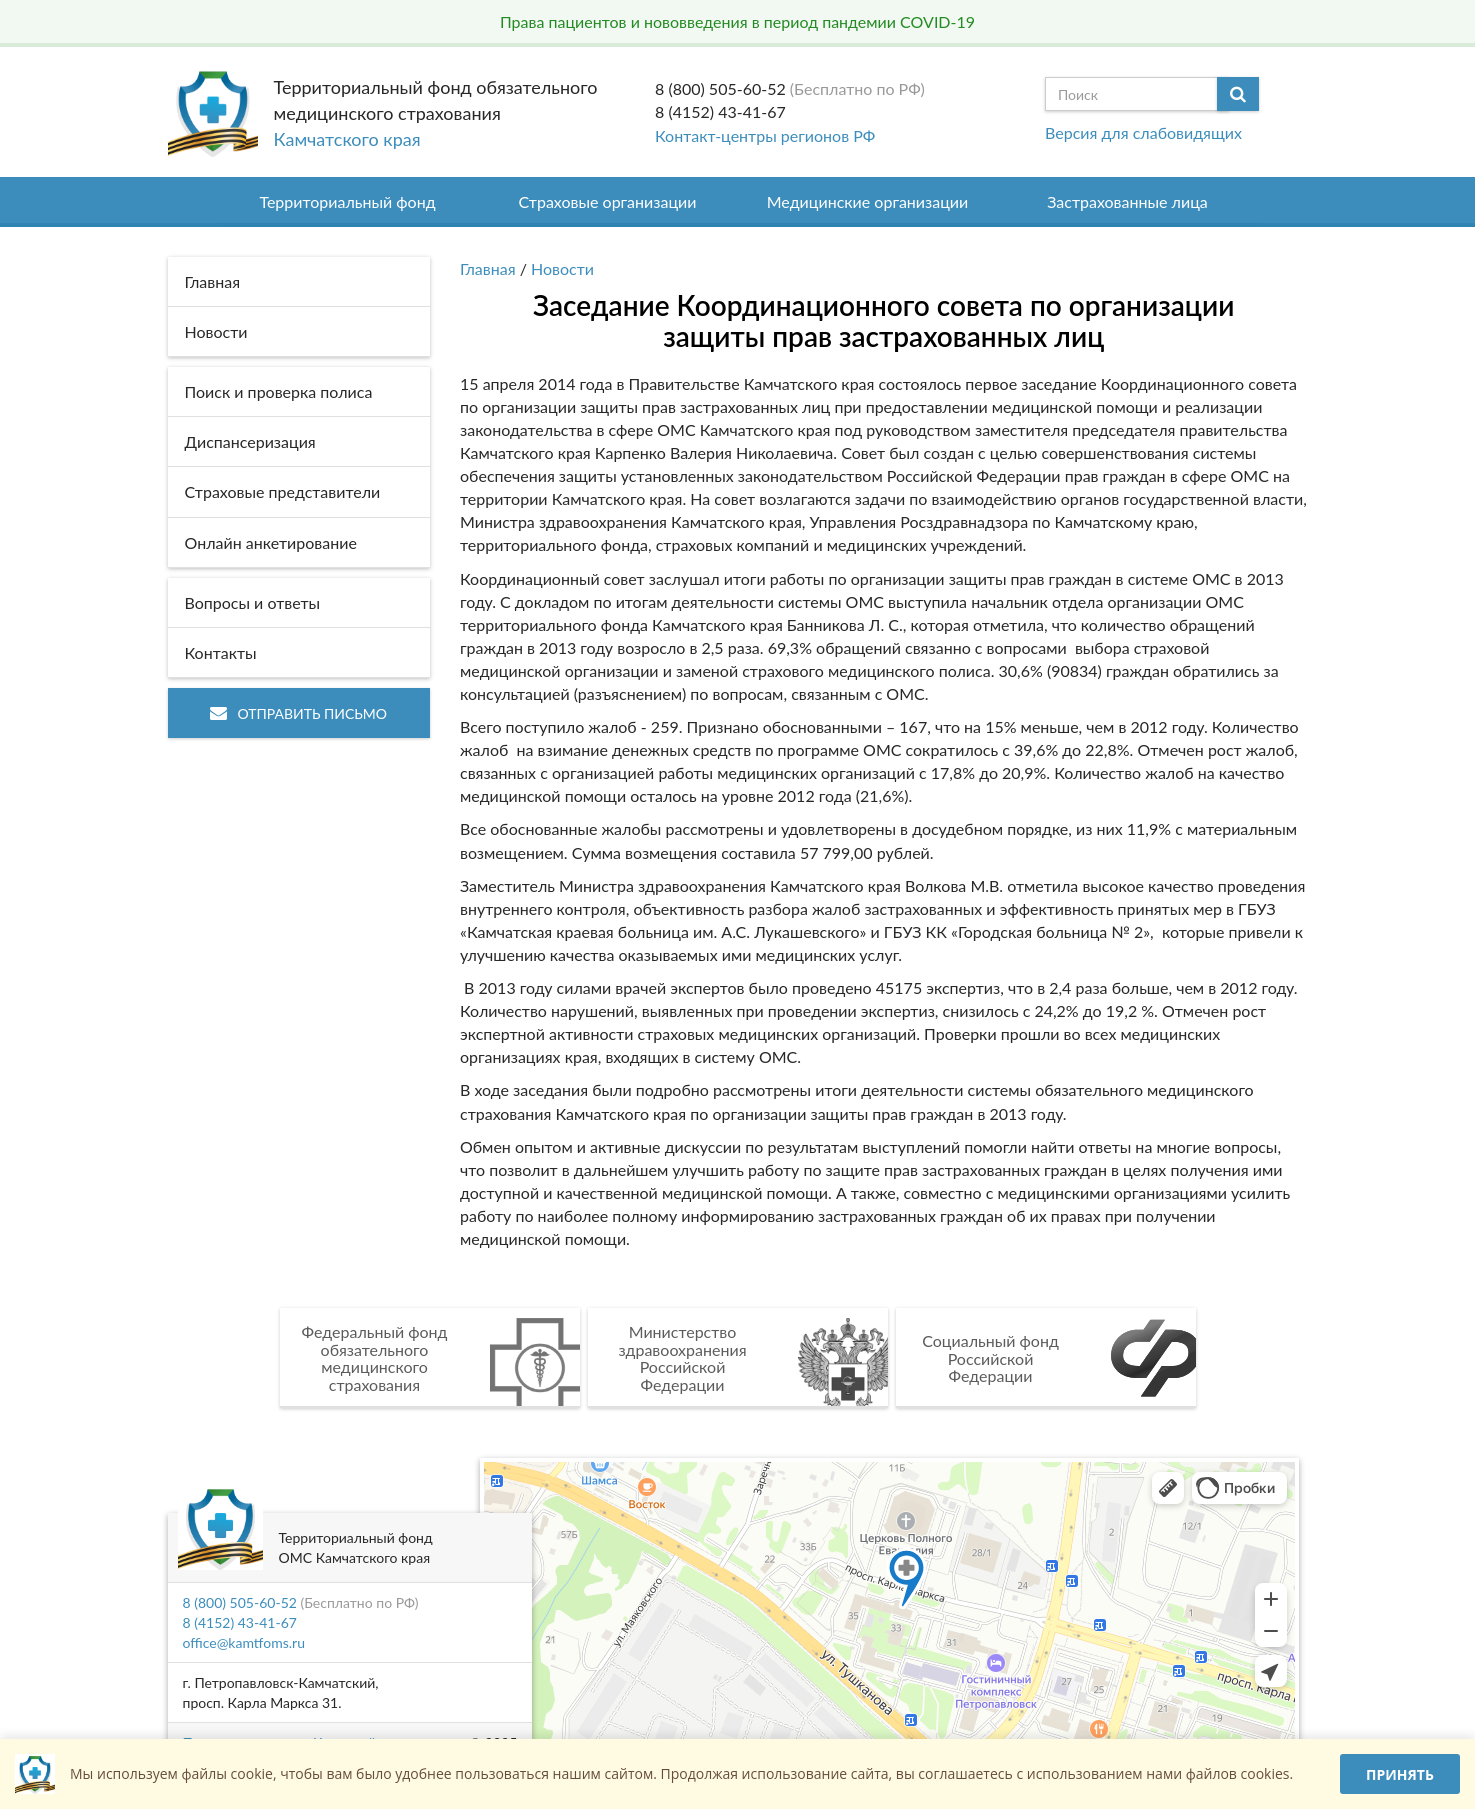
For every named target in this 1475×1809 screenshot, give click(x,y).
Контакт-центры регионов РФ (765, 135)
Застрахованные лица (1127, 201)
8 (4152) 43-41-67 (720, 111)
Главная (488, 268)
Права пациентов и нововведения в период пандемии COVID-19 (737, 21)
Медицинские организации (868, 201)
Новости (562, 268)
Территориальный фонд (347, 201)
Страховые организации (608, 201)
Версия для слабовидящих (1143, 132)
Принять (1400, 1774)
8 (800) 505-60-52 (720, 88)
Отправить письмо (298, 713)
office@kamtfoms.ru (244, 1642)
